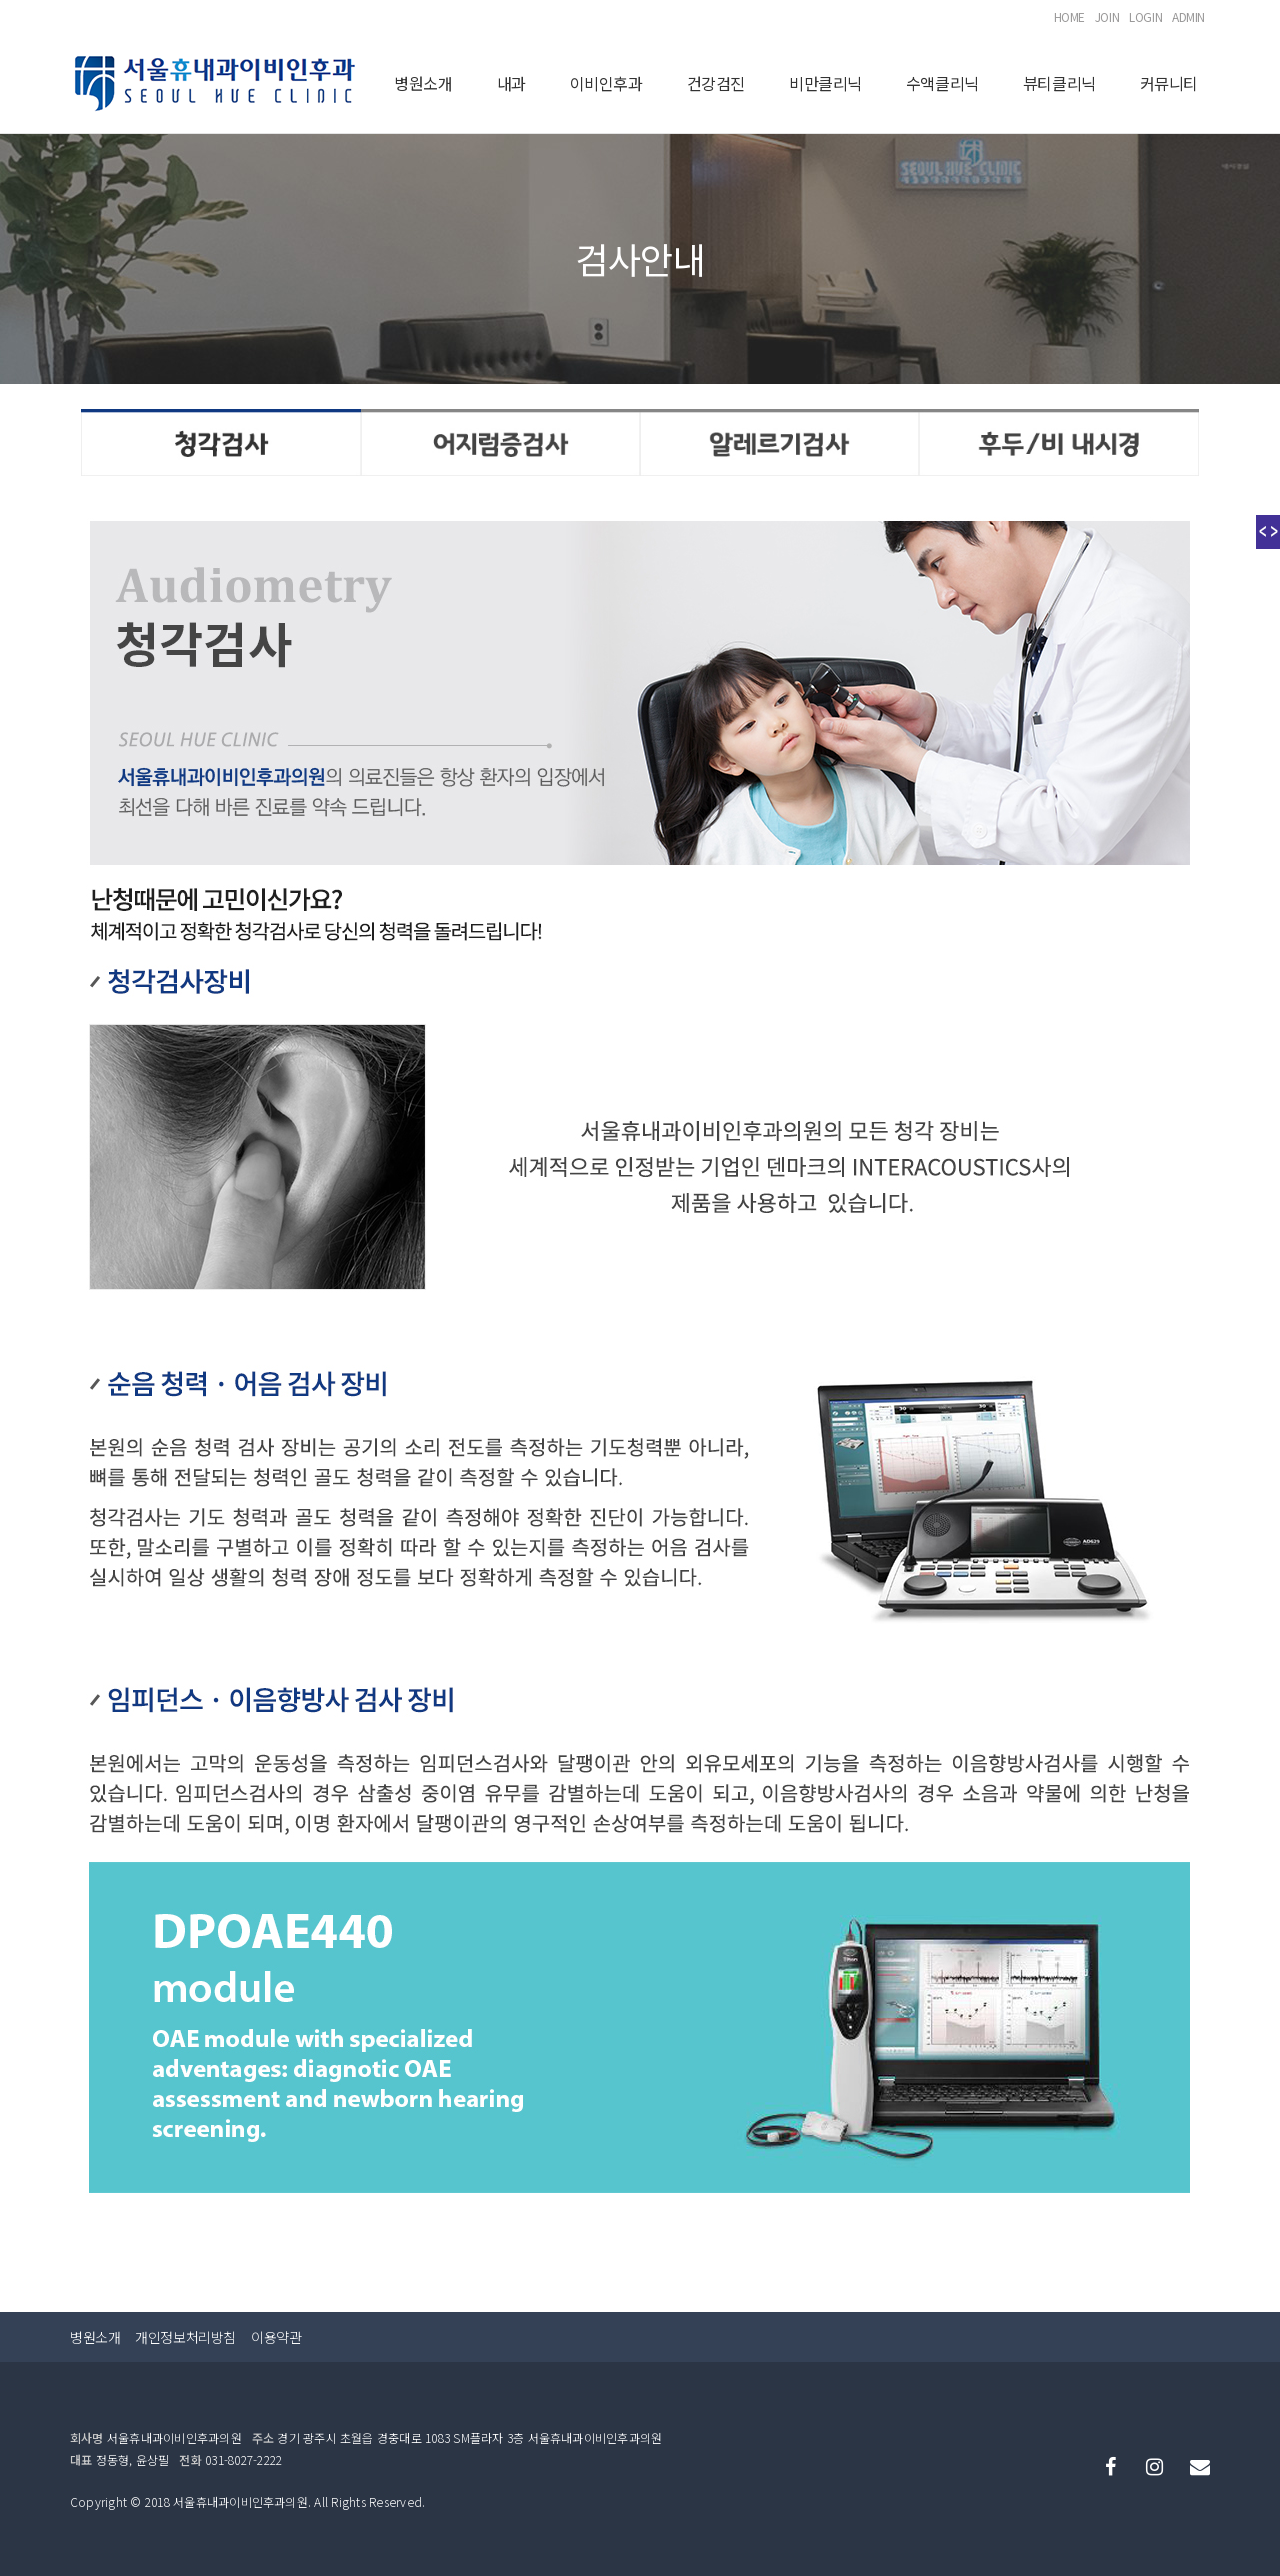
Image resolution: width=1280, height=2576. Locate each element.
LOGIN (1145, 16)
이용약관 (276, 2335)
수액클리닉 (942, 83)
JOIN (1107, 16)
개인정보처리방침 (185, 2335)
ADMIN (1188, 16)
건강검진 (716, 83)
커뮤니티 (1169, 83)
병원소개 (423, 83)
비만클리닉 (825, 83)
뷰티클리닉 (1059, 83)
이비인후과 (606, 83)
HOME (1069, 16)
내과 (511, 83)
